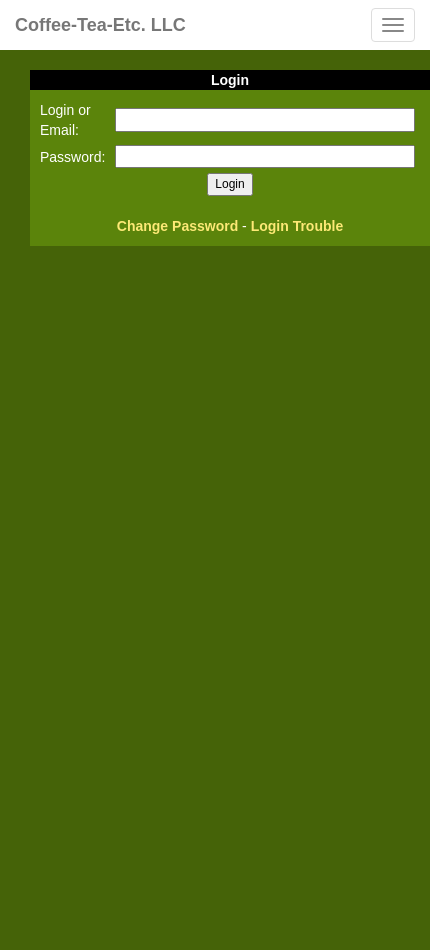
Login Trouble (297, 226)
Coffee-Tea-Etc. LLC (100, 25)
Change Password (177, 226)
